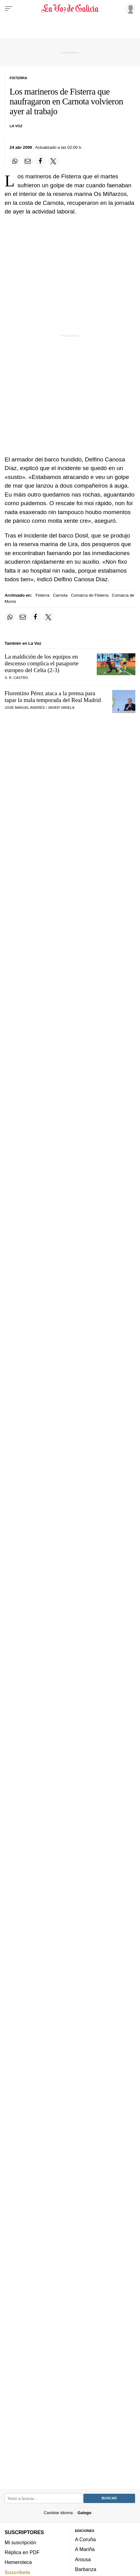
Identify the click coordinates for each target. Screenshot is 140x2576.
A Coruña (85, 2539)
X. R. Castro (16, 677)
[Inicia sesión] (129, 8)
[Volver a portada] (70, 8)
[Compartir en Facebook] (40, 161)
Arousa (83, 2559)
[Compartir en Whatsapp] (15, 161)
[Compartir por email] (28, 161)
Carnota (60, 595)
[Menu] (8, 8)
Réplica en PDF (22, 2552)
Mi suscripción (20, 2542)
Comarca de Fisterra (89, 595)
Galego (84, 2512)
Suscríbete (17, 2572)
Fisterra (42, 595)
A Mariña (85, 2549)
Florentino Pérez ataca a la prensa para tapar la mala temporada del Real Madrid (53, 696)
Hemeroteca (18, 2562)
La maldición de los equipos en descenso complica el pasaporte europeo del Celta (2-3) (41, 663)
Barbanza (85, 2569)
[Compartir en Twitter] (53, 161)
